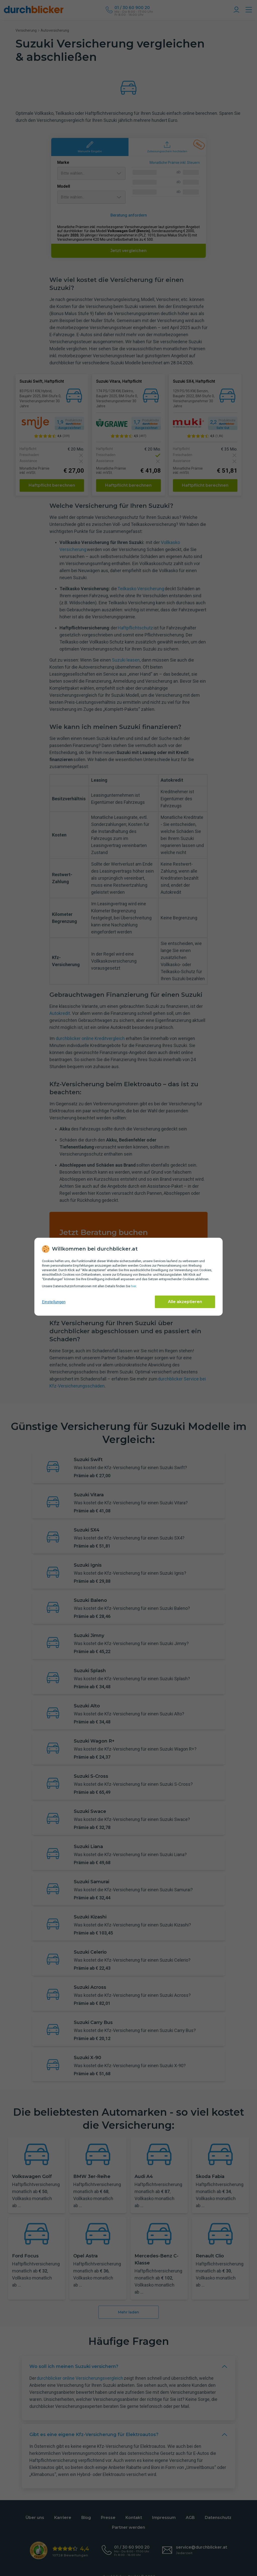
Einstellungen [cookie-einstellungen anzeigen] (54, 1302)
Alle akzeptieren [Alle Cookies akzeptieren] (185, 1301)
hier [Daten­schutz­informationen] (133, 1286)
